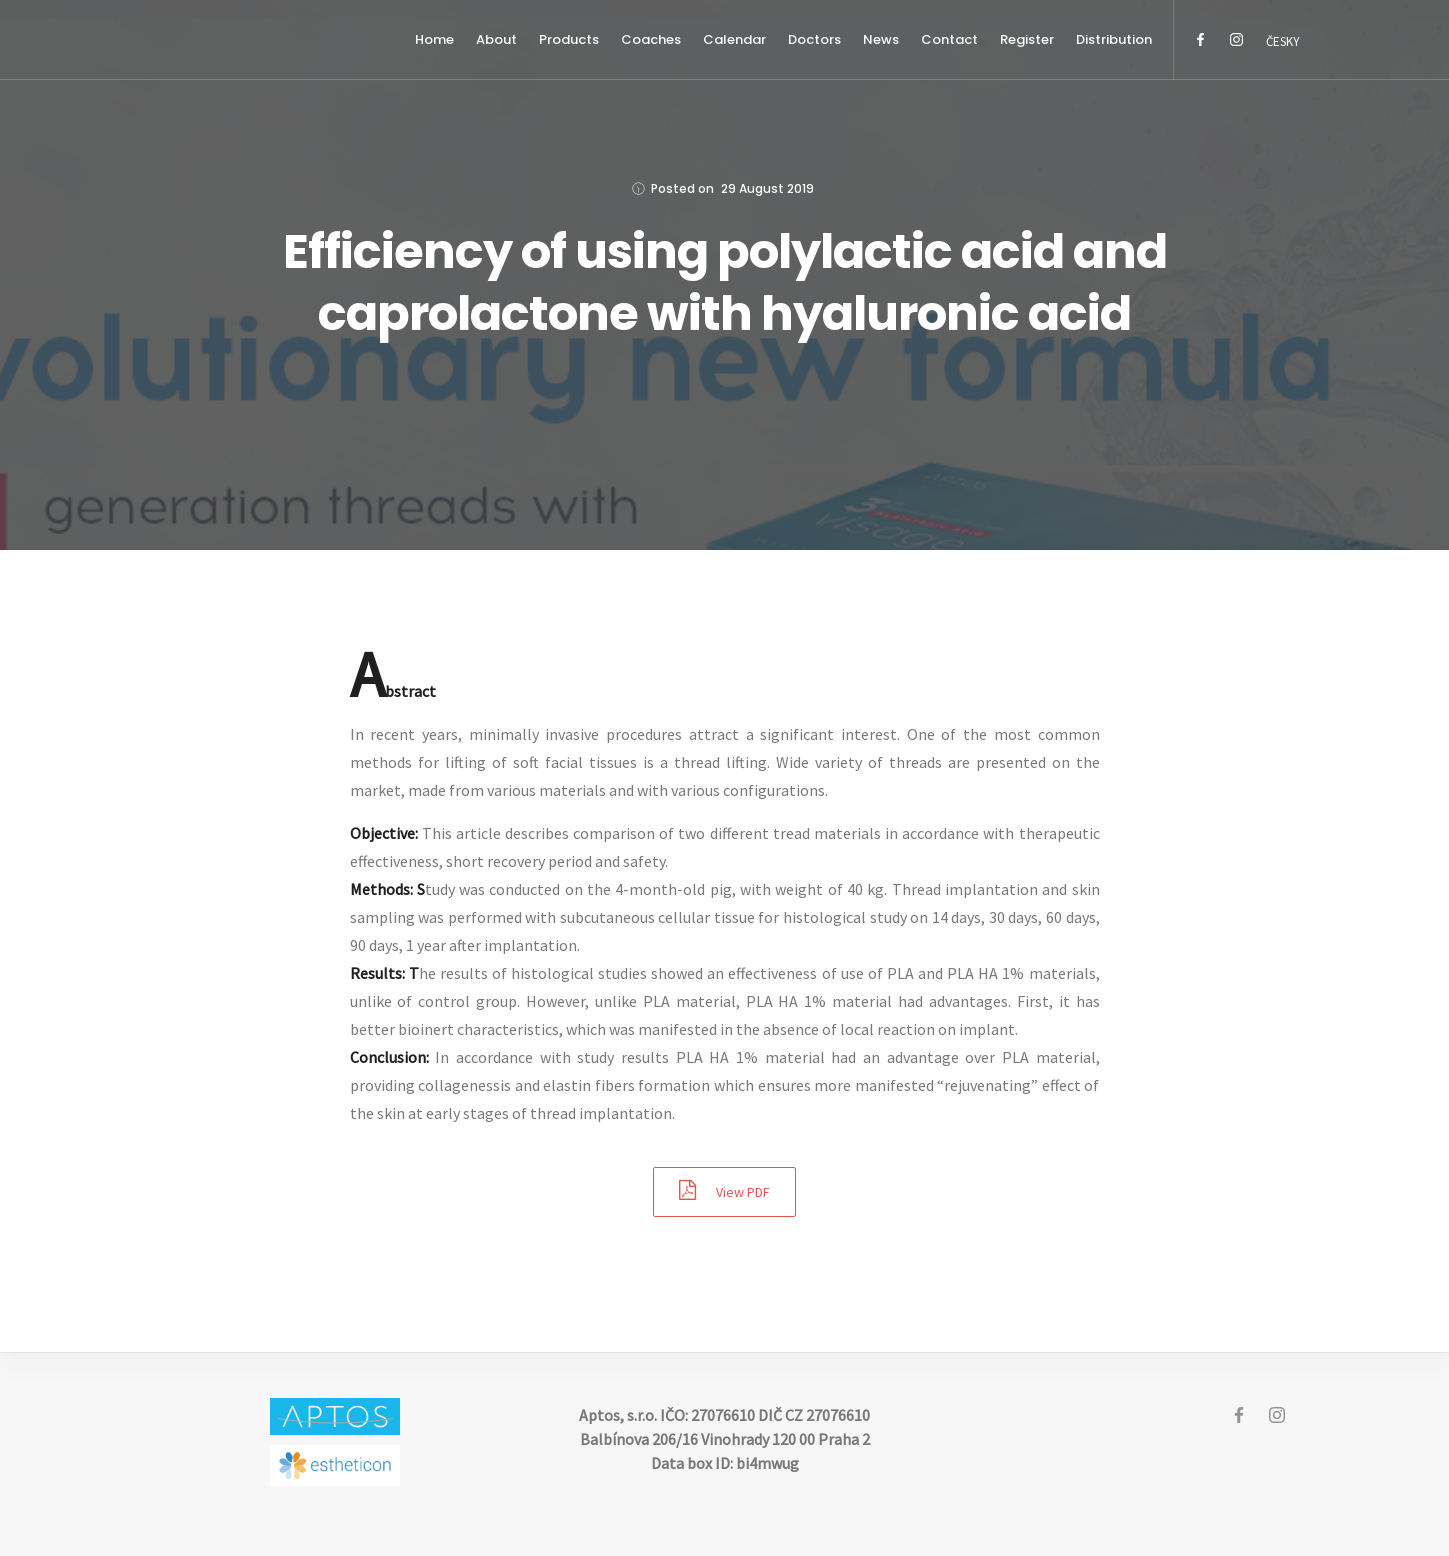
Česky (1283, 41)
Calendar (734, 39)
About (496, 39)
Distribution (1114, 39)
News (881, 39)
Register (1027, 39)
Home (434, 39)
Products (569, 39)
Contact (949, 39)
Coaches (651, 39)
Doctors (814, 39)
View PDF (724, 1190)
